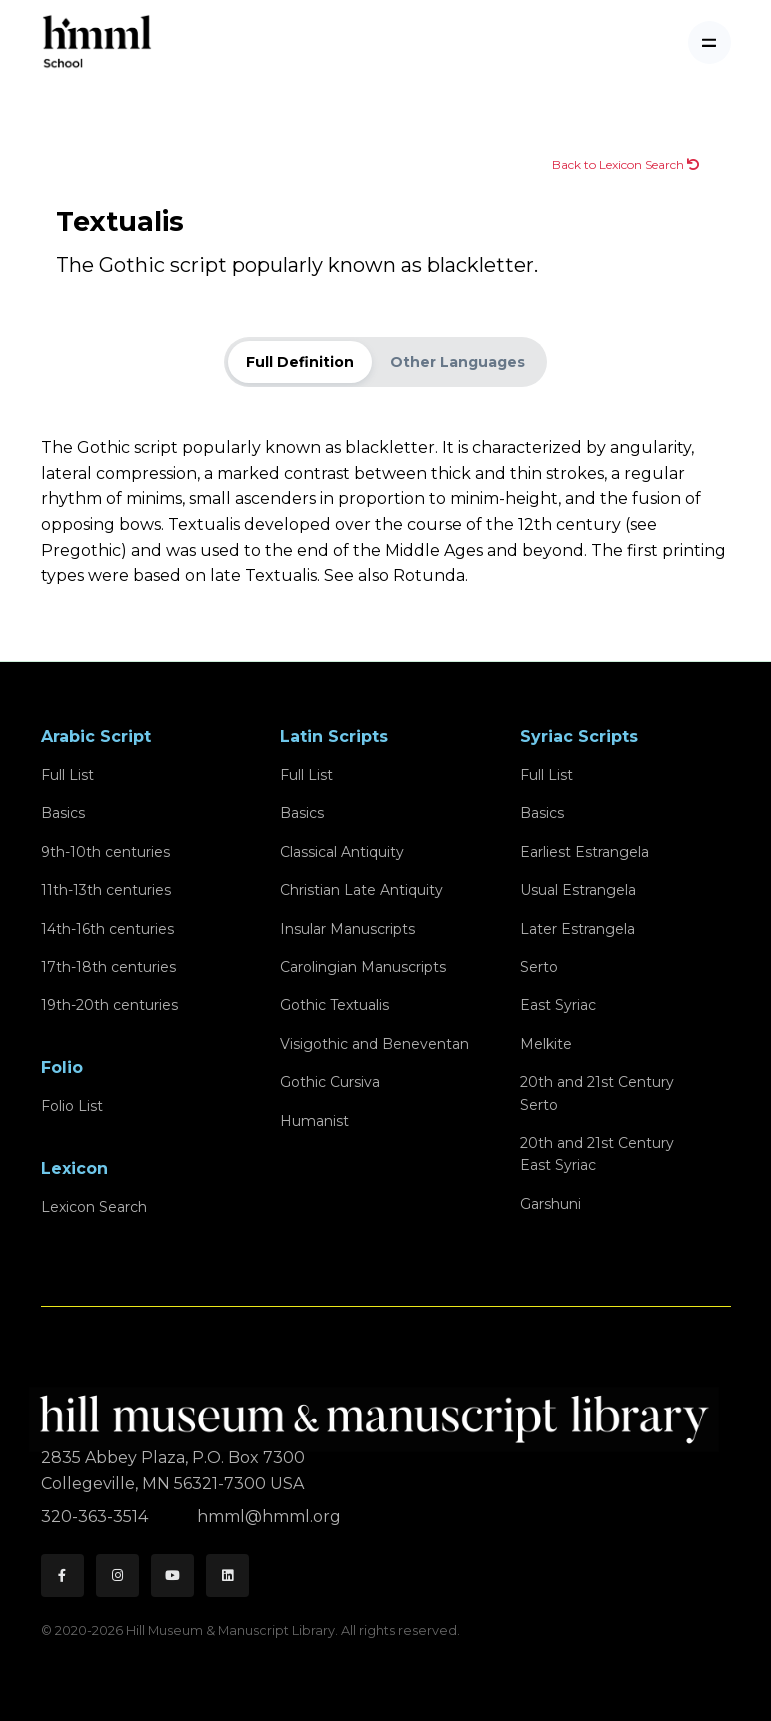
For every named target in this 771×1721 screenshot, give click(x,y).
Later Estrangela (577, 929)
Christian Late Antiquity (361, 890)
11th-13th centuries (106, 890)
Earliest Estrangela (584, 852)
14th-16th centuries (107, 929)
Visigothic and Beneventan (374, 1044)
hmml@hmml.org (269, 1516)
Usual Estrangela (578, 890)
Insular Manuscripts (347, 929)
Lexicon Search (94, 1207)
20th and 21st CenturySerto (597, 1093)
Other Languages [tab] (457, 362)
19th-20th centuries (109, 1005)
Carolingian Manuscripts (363, 967)
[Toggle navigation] (709, 42)
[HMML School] (97, 42)
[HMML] (380, 1410)
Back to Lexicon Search (625, 164)
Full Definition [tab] (300, 362)
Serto (539, 967)
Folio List (72, 1106)
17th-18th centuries (108, 967)
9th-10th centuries (105, 852)
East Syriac (558, 1005)
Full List (67, 775)
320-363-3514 (96, 1516)
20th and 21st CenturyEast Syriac (597, 1154)
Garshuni (550, 1204)
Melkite (546, 1044)
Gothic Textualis (334, 1005)
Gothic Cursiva (330, 1082)
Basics (63, 813)
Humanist (314, 1121)
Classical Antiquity (342, 852)
